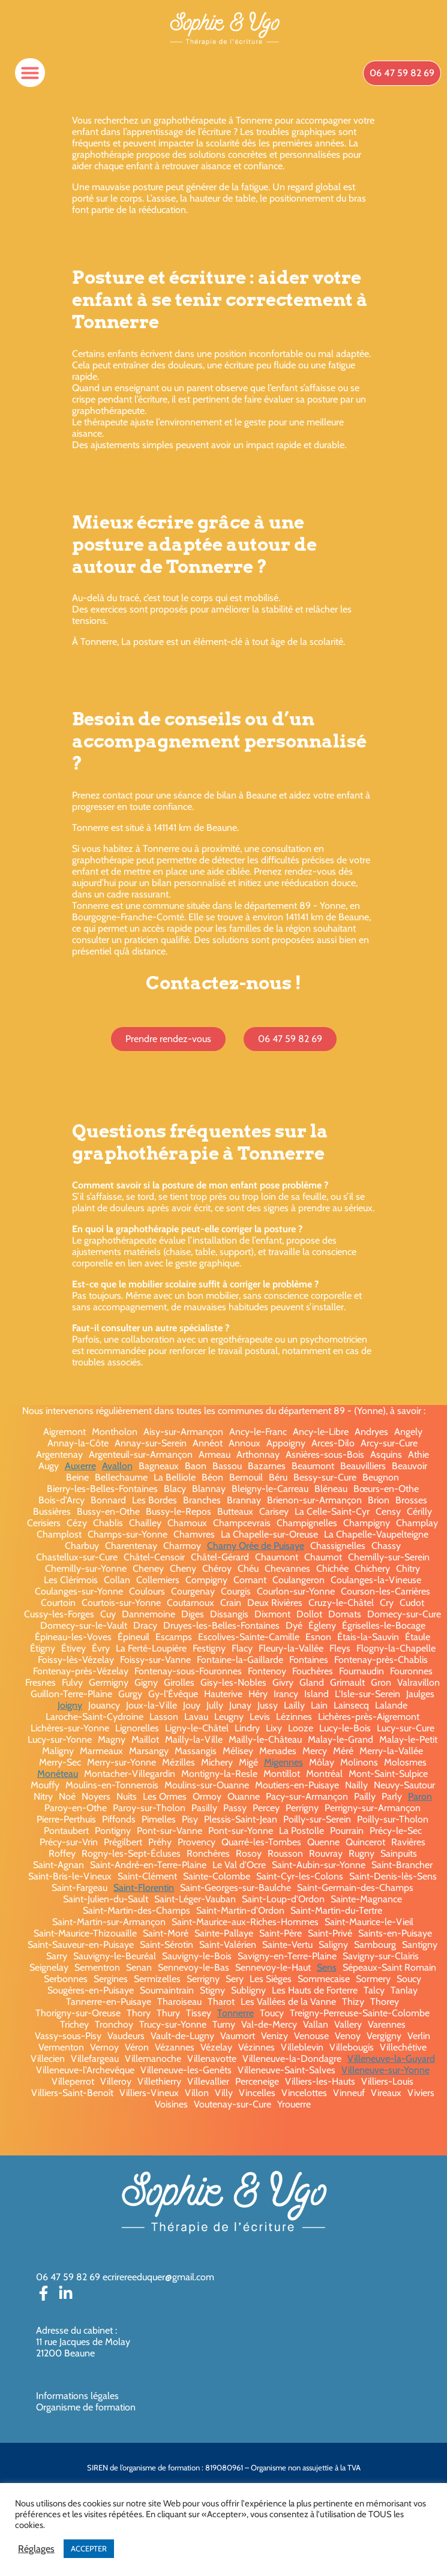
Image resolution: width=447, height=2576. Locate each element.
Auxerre (80, 1466)
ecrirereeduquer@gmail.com (158, 2277)
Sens (327, 1967)
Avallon (117, 1466)
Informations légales (77, 2395)
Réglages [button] (36, 2549)
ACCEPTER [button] (89, 2548)
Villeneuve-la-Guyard (391, 2058)
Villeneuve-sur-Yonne (385, 2070)
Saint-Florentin (143, 1887)
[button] (30, 72)
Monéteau (57, 1773)
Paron (420, 1796)
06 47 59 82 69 (68, 2277)
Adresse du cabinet (75, 2330)
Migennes (283, 1762)
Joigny (70, 1705)
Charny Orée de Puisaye (255, 1545)
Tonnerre (235, 2013)
